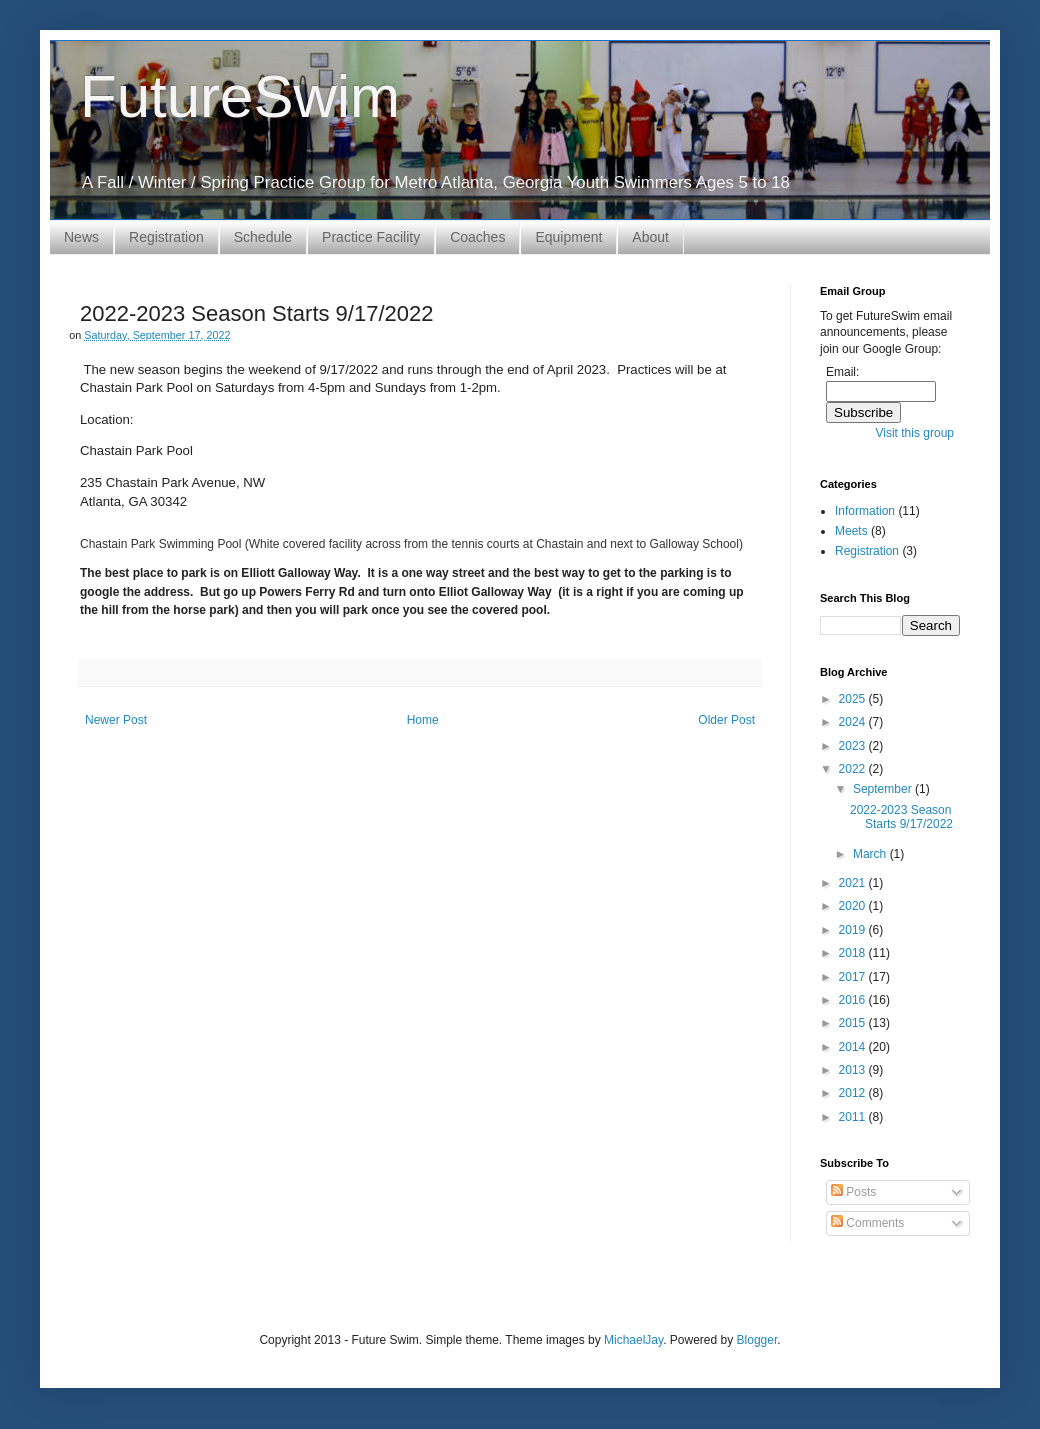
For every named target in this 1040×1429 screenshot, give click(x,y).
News (81, 237)
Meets (851, 531)
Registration (166, 237)
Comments (867, 1223)
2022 (854, 769)
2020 (854, 906)
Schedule (263, 237)
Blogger (757, 1340)
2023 (854, 746)
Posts (853, 1192)
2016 (854, 1000)
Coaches (477, 237)
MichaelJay (633, 1340)
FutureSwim (240, 96)
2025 (854, 699)
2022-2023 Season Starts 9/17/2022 (901, 817)
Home (423, 720)
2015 (854, 1023)
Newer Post (116, 720)
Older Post (726, 720)
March (871, 854)
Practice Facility (371, 237)
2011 (854, 1117)
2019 (854, 930)
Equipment (568, 237)
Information (865, 511)
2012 (854, 1093)
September (884, 789)
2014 (854, 1047)
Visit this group (915, 433)
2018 (854, 953)
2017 (854, 977)
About (650, 237)
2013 (854, 1070)
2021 (854, 883)
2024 (854, 722)
